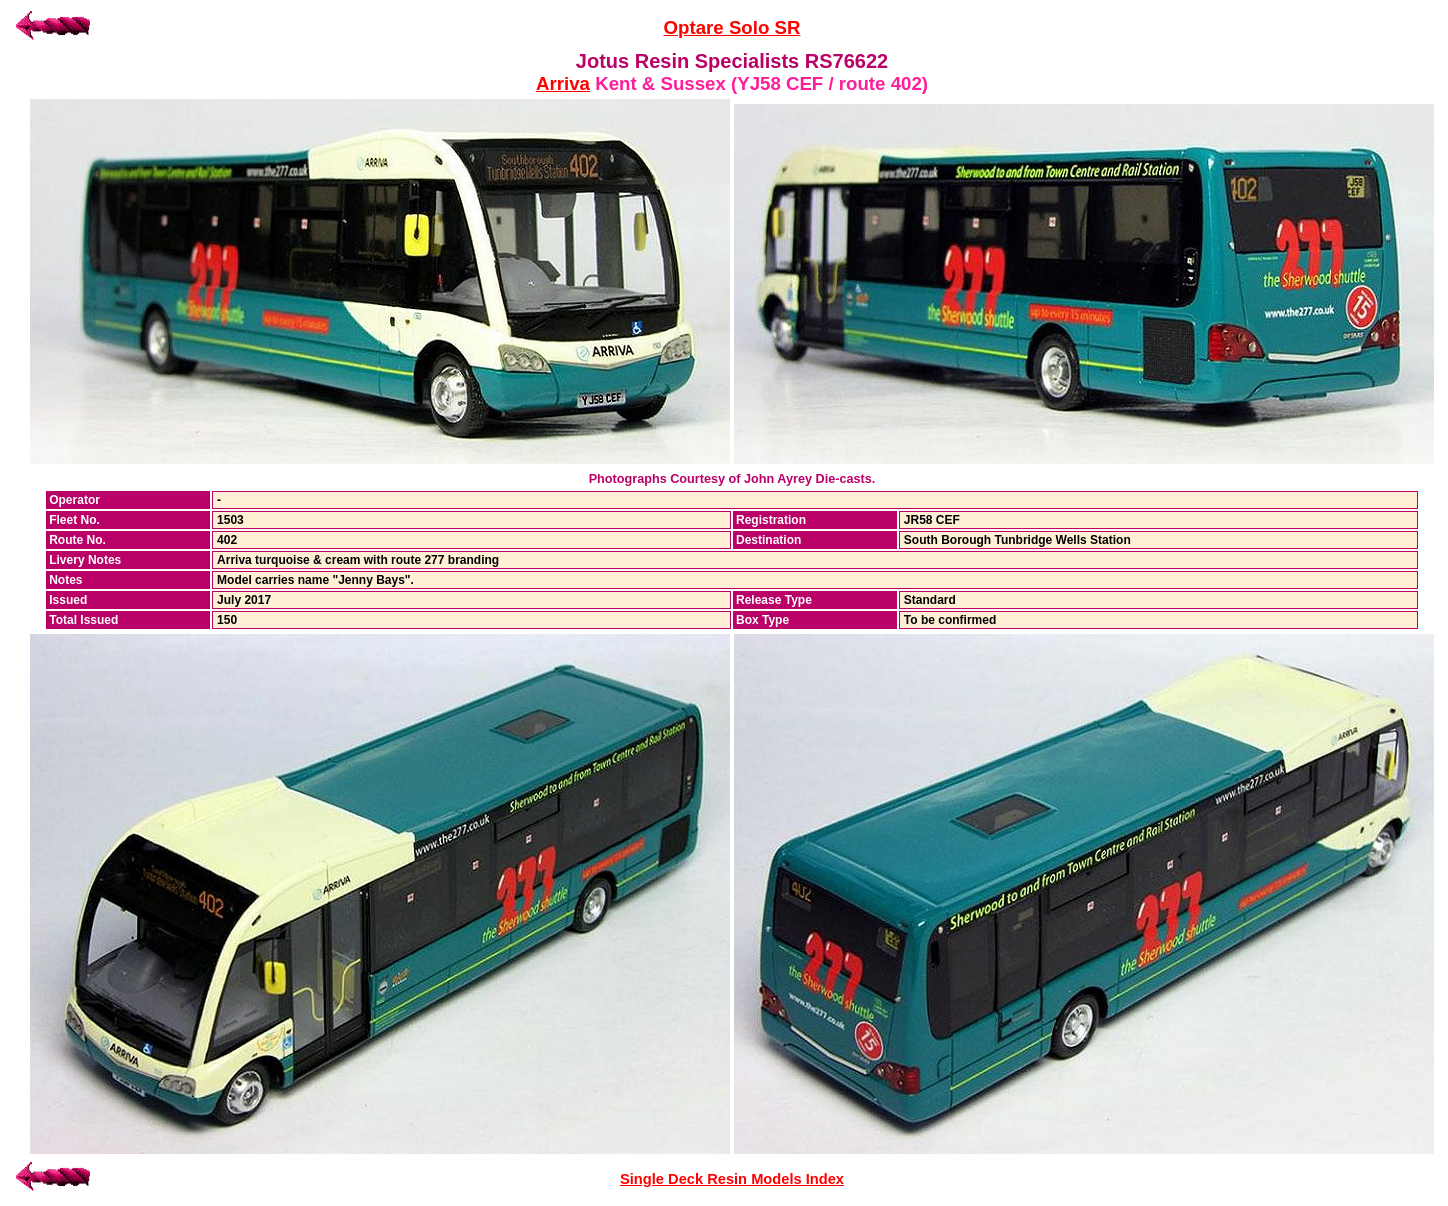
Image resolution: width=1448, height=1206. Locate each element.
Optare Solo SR (732, 27)
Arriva (563, 83)
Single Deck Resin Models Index (732, 1179)
